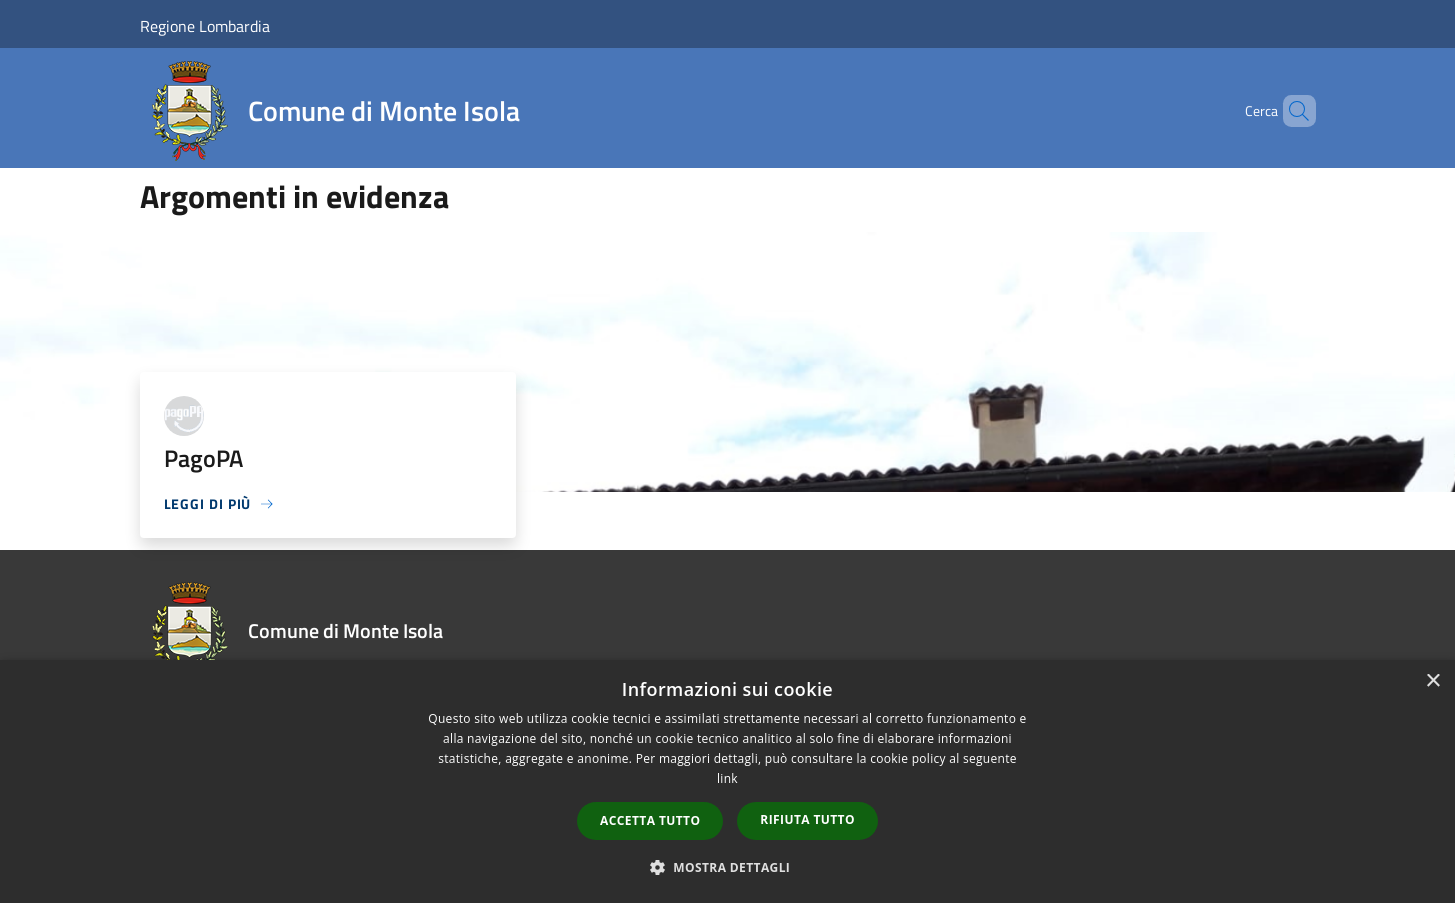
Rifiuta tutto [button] (807, 819)
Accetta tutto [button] (650, 820)
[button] (728, 867)
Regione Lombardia (205, 26)
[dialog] (727, 781)
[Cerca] (1292, 111)
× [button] (1432, 681)
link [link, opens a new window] (727, 778)
